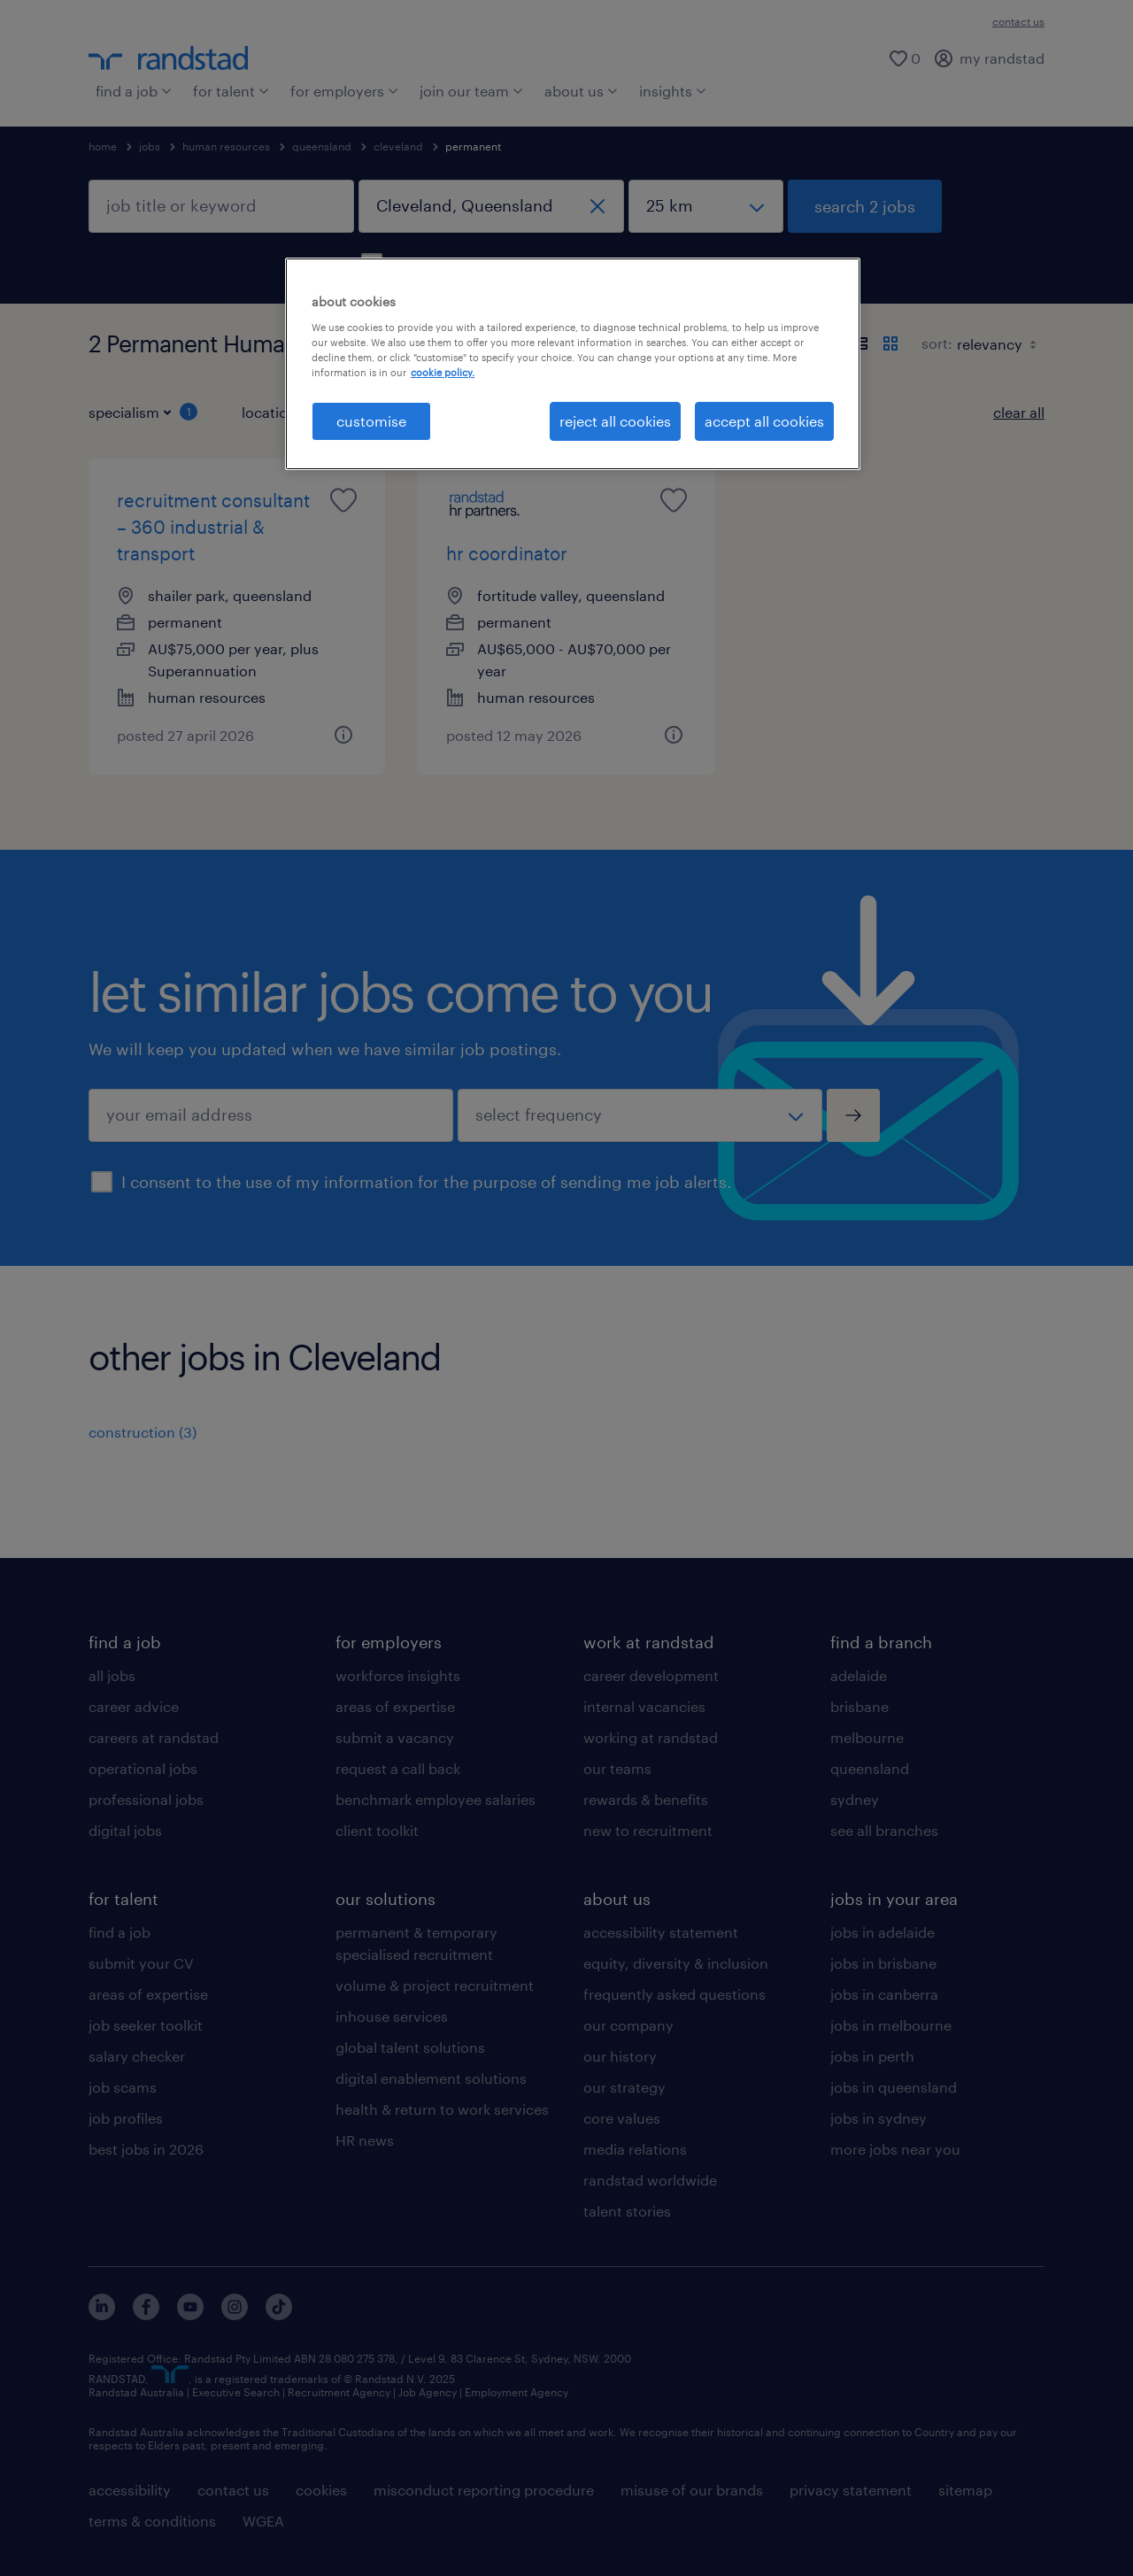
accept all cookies (764, 421)
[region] (572, 364)
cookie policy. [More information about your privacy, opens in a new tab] (442, 372)
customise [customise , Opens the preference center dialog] (371, 421)
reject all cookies (615, 421)
